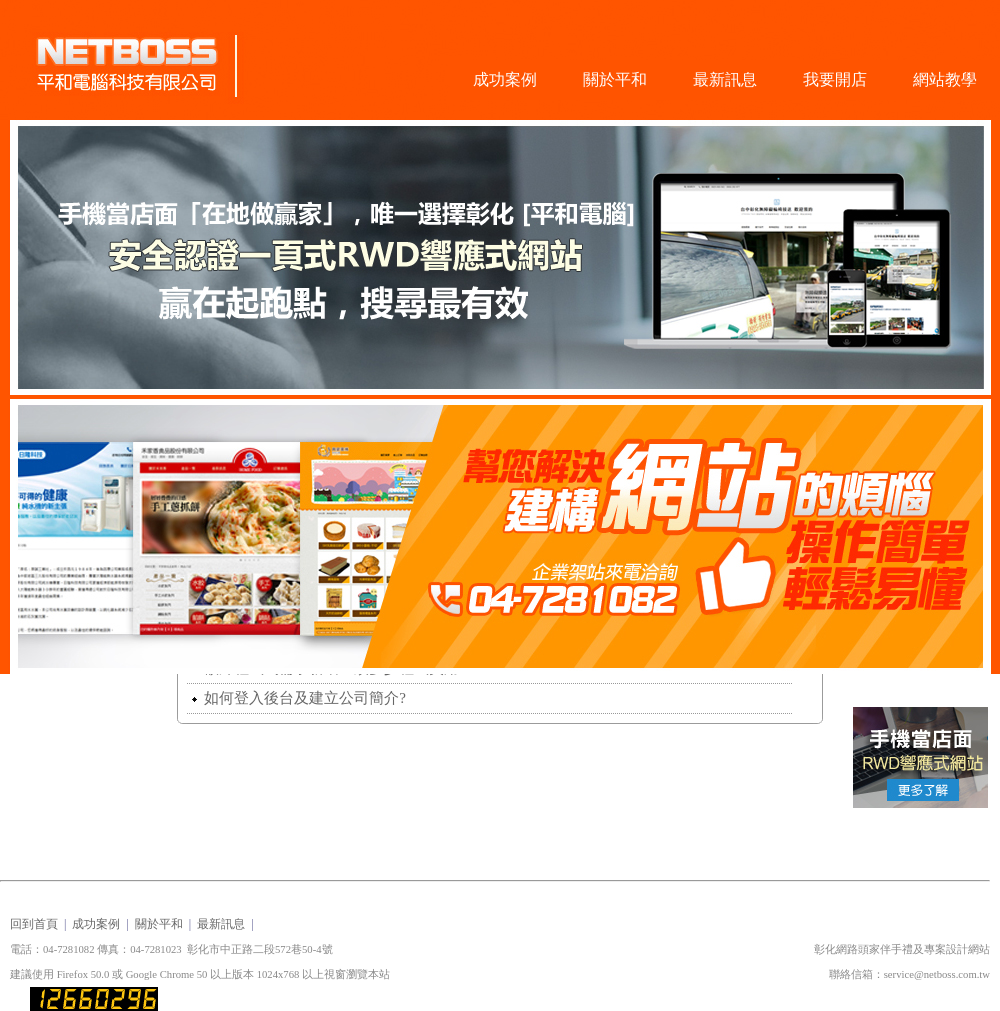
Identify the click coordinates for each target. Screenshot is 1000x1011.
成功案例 (505, 79)
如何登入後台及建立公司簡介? (299, 698)
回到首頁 (34, 924)
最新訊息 (725, 79)
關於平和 (615, 79)
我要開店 (835, 79)
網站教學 (945, 79)
